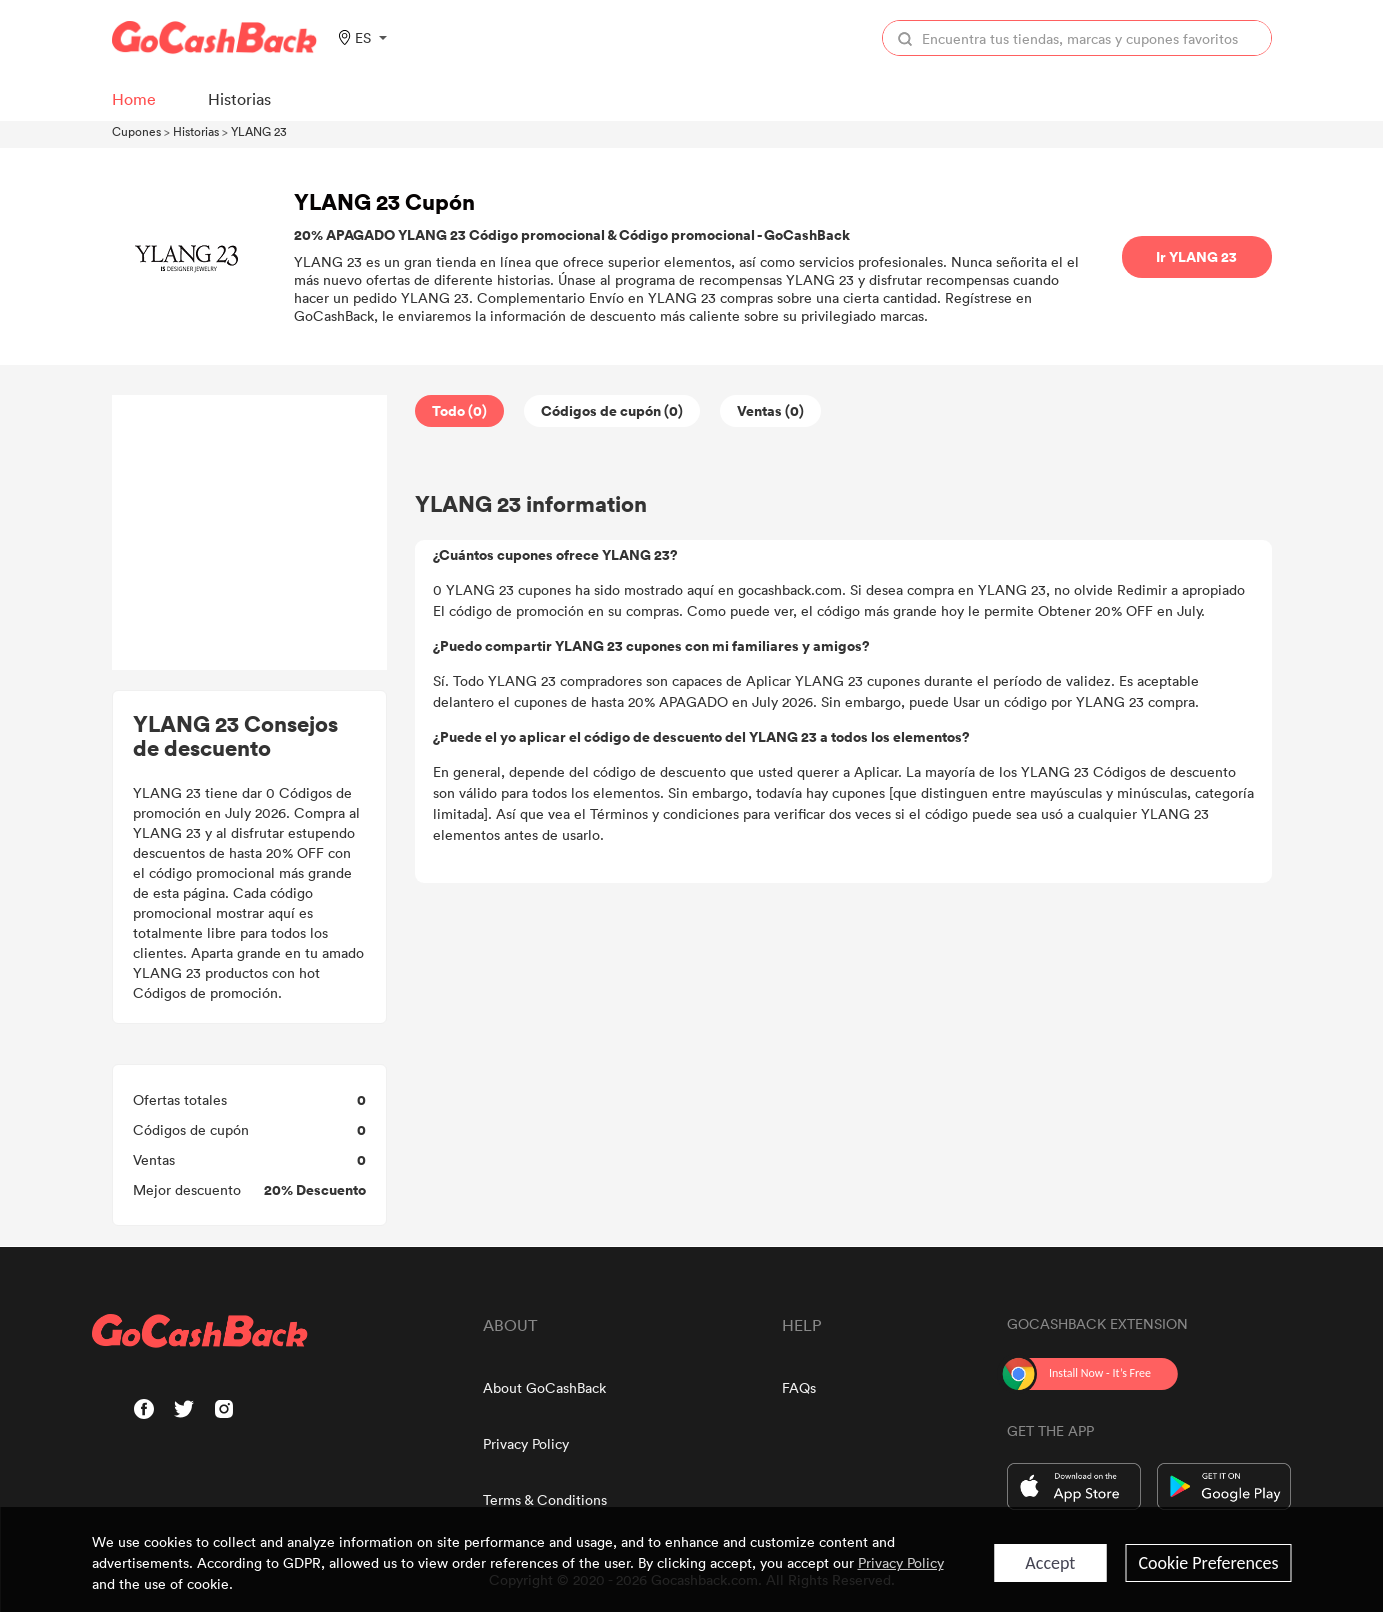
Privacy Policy (526, 1443)
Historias (196, 131)
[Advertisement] (249, 533)
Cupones (136, 131)
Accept (1050, 1563)
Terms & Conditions (545, 1499)
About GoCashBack (544, 1387)
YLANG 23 (259, 131)
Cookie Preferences (1208, 1563)
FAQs (799, 1387)
